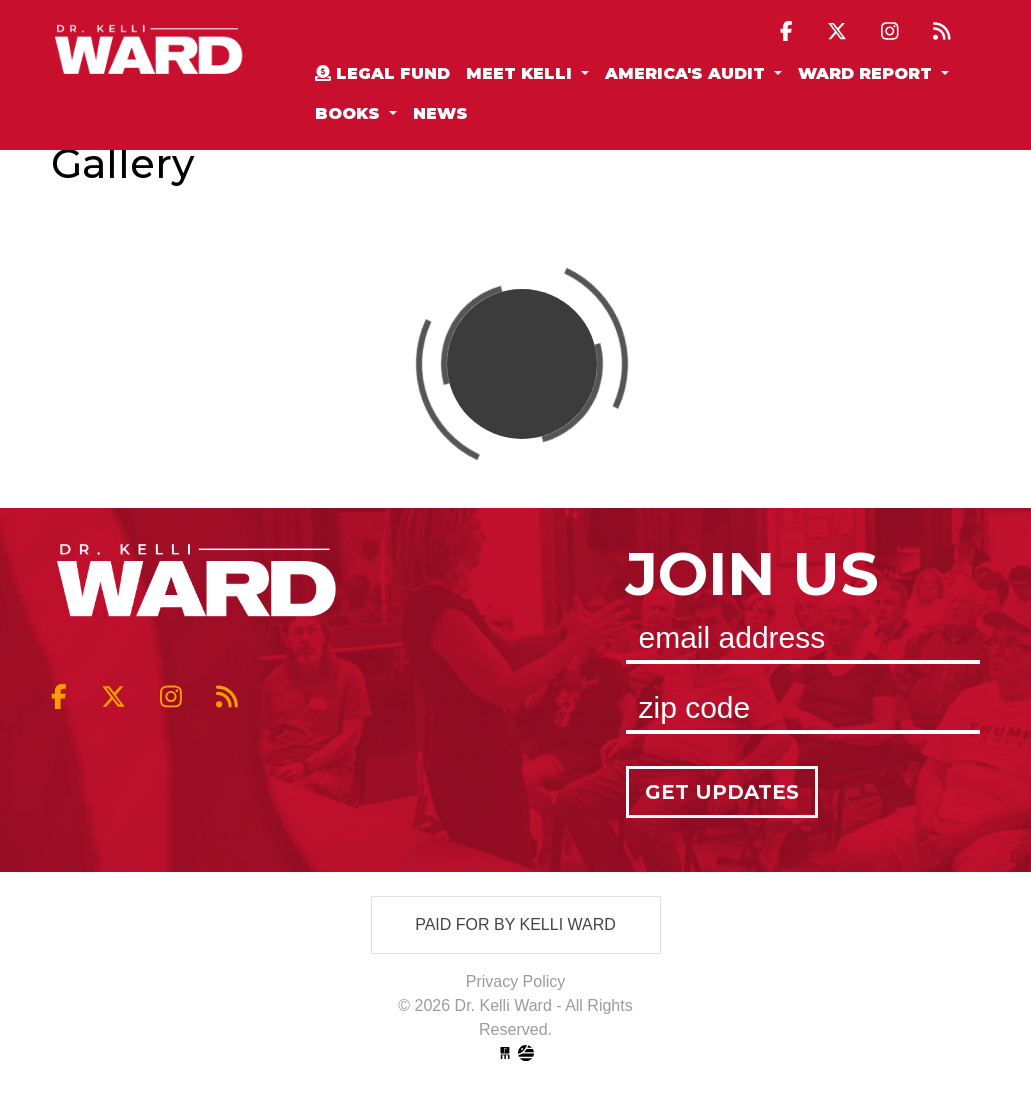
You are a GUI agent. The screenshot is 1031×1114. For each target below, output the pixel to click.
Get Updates (722, 792)
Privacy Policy (516, 981)
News (440, 113)
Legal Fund (382, 73)
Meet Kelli (521, 73)
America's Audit (687, 73)
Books (350, 113)
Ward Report (867, 73)
